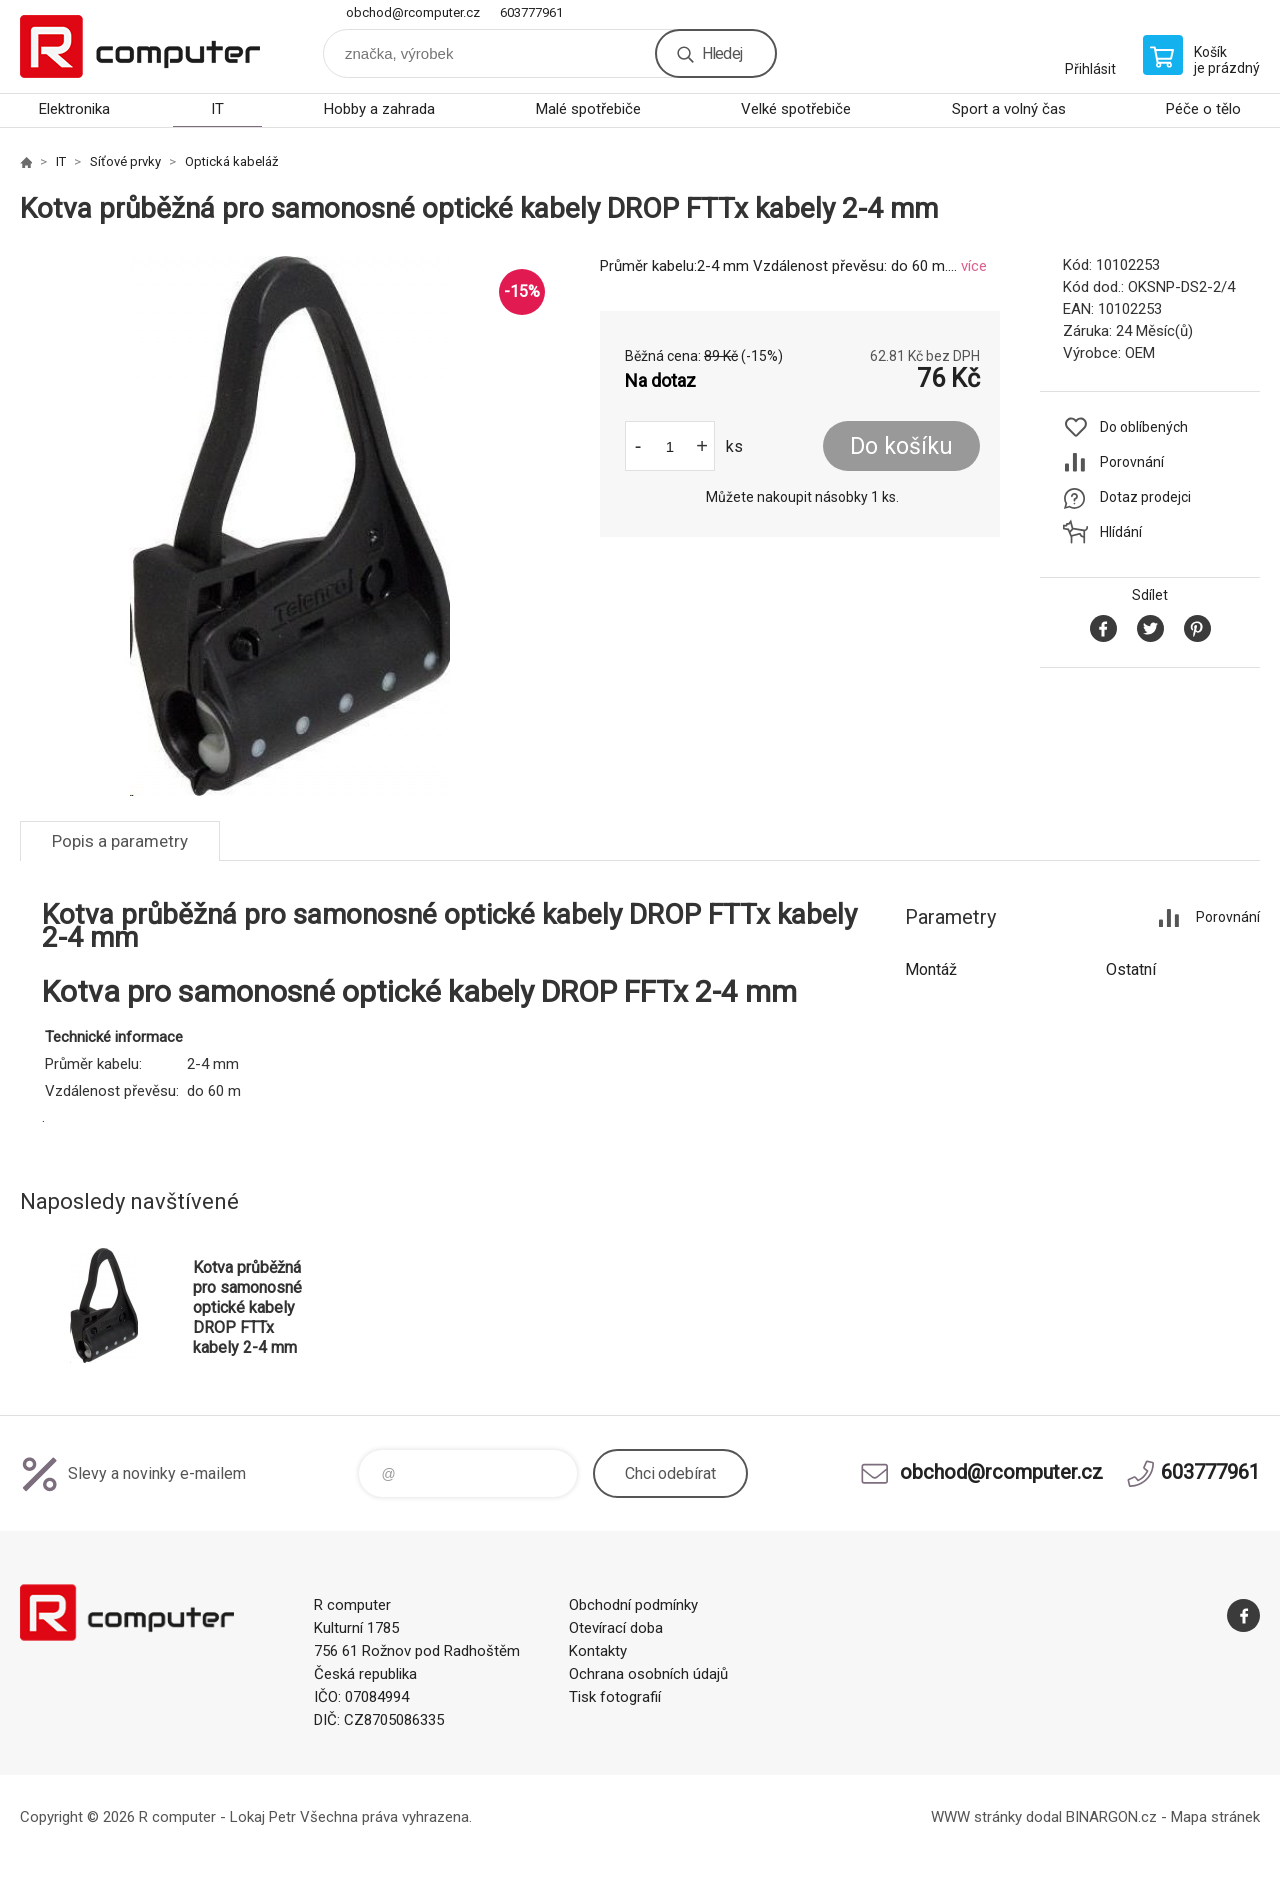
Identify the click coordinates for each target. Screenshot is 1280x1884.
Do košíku (901, 446)
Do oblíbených (1144, 427)
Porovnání (1132, 462)
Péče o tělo (1203, 109)
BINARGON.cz (1111, 1817)
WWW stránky (976, 1817)
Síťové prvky (125, 161)
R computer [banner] (140, 46)
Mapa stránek (1215, 1817)
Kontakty (598, 1651)
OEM (1140, 353)
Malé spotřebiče (588, 109)
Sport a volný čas (1009, 109)
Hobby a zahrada (379, 109)
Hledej (722, 53)
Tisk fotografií (615, 1697)
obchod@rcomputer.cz (413, 12)
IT (217, 109)
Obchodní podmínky (633, 1605)
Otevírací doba (616, 1628)
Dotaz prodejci (1145, 497)
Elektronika (74, 109)
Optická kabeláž (231, 161)
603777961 (531, 12)
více (974, 266)
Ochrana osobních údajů (648, 1674)
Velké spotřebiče (796, 109)
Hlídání (1121, 532)
